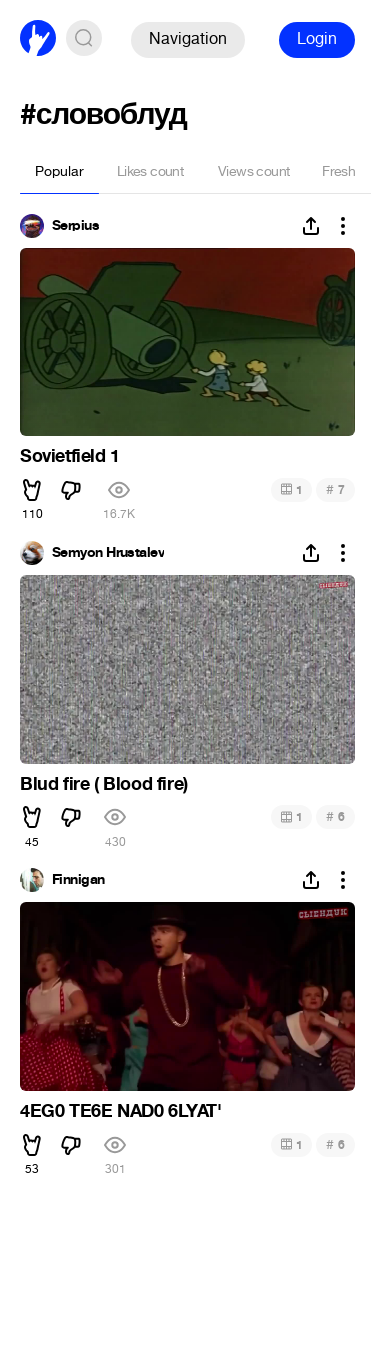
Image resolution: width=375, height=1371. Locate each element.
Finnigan (78, 880)
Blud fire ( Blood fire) (104, 784)
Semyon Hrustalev (108, 553)
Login (317, 38)
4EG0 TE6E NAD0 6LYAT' (121, 1111)
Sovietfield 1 (70, 456)
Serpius (75, 226)
